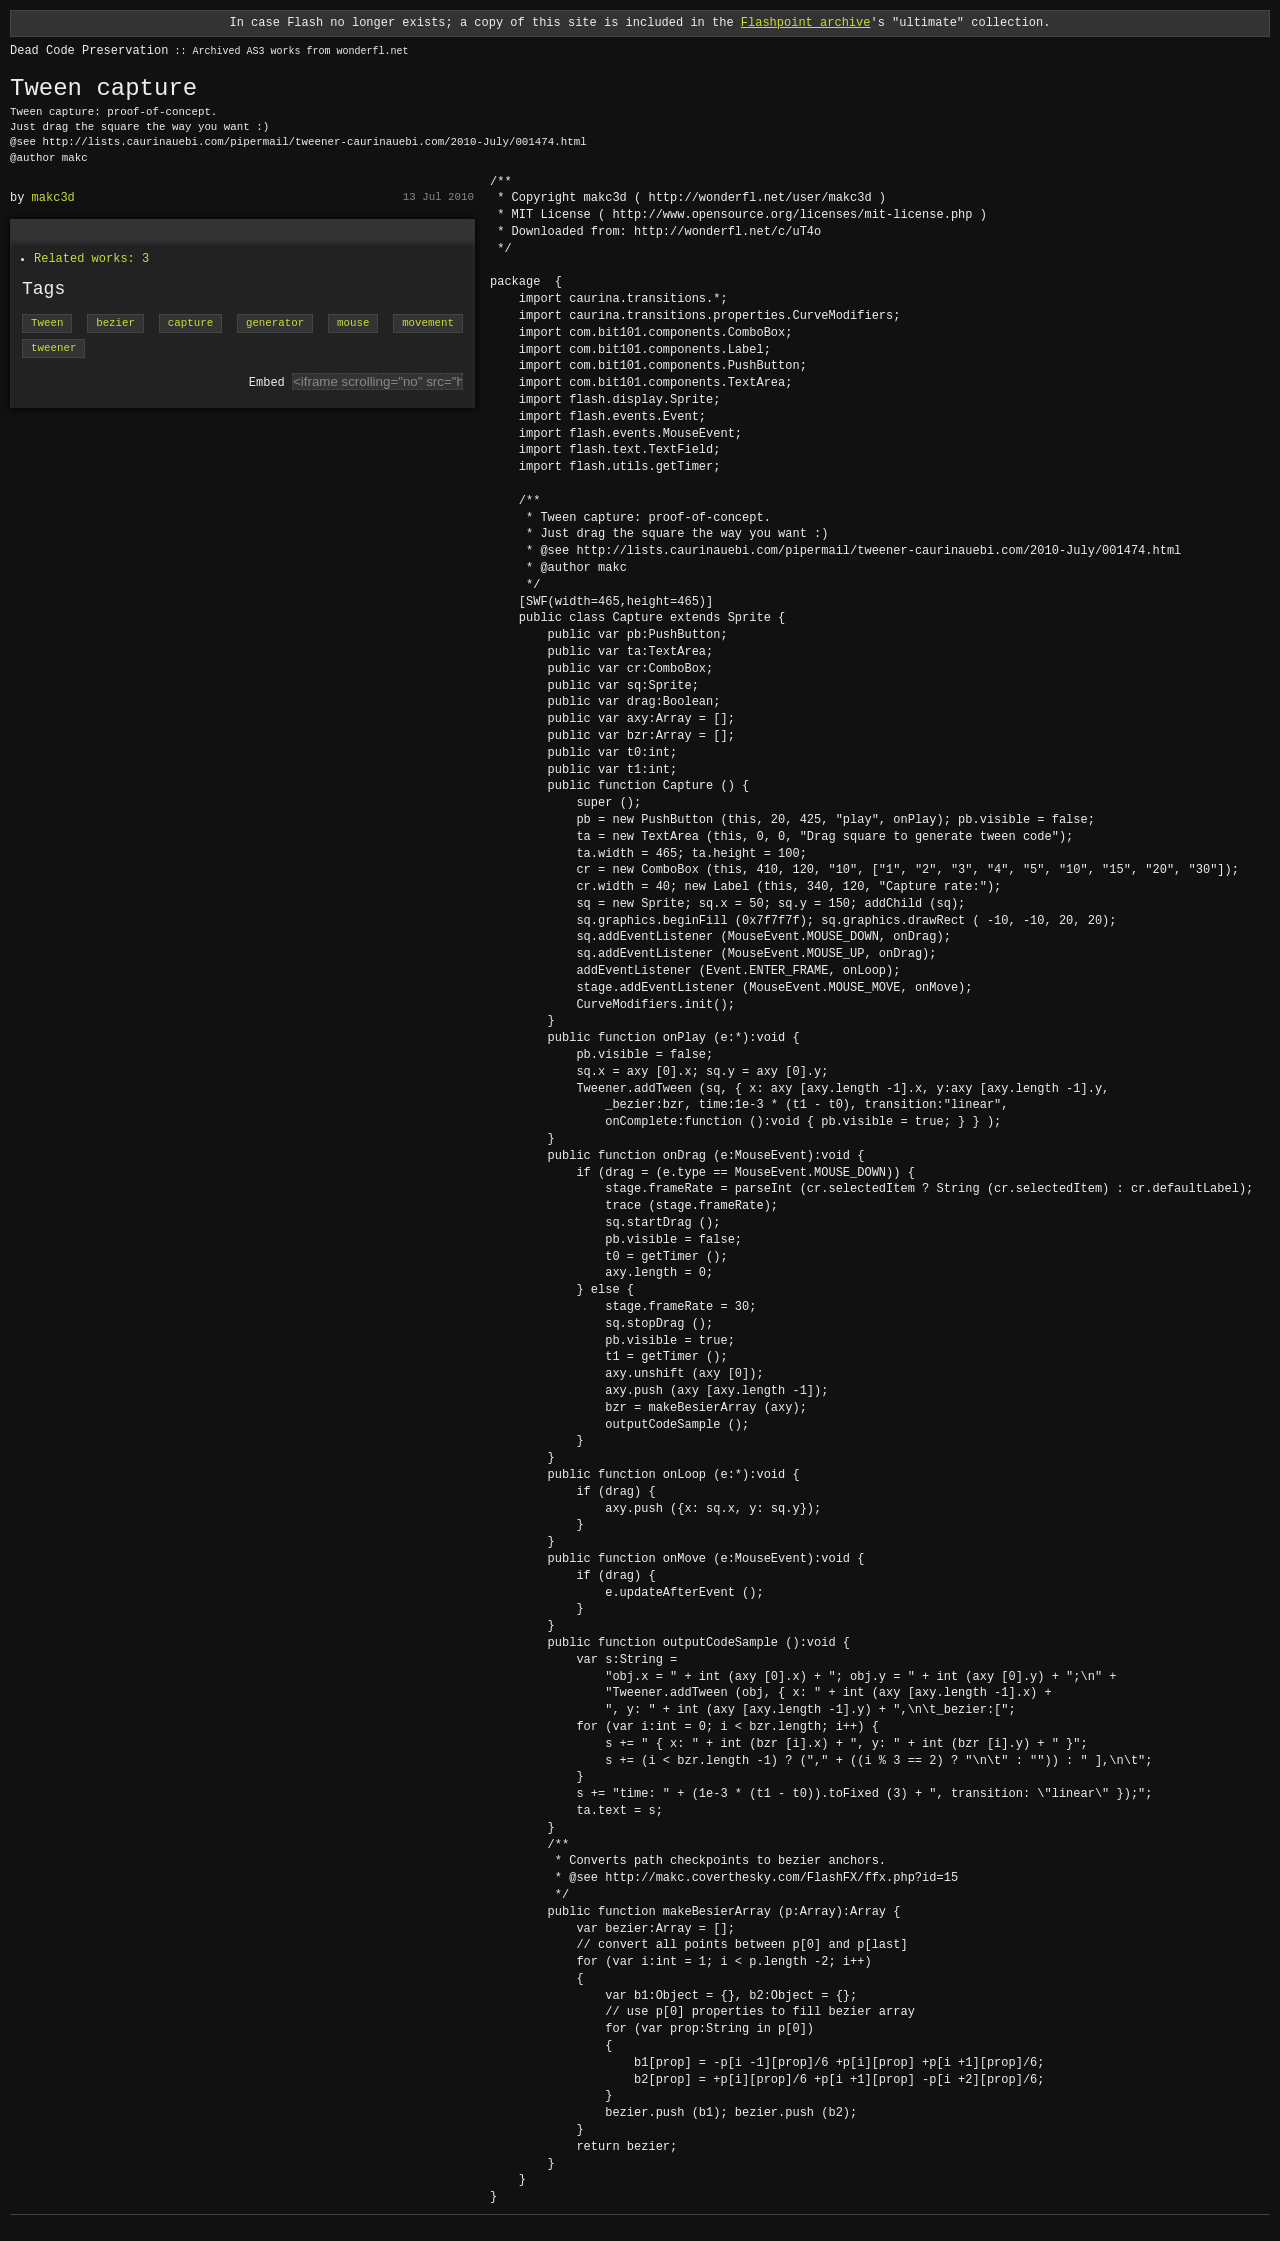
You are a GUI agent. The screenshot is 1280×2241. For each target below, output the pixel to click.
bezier (115, 323)
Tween (47, 323)
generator (275, 323)
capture (190, 323)
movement (428, 323)
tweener (53, 348)
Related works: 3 (91, 258)
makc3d (53, 197)
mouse (353, 323)
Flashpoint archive (806, 22)
